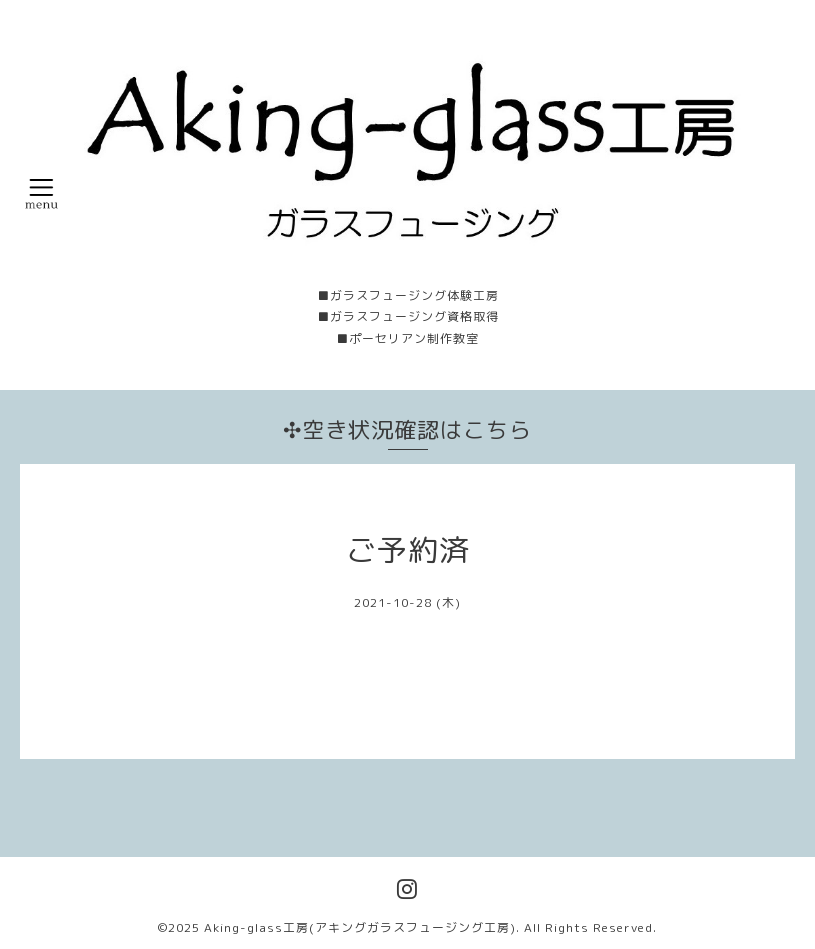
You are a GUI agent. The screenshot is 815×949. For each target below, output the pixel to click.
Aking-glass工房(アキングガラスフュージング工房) (360, 927)
